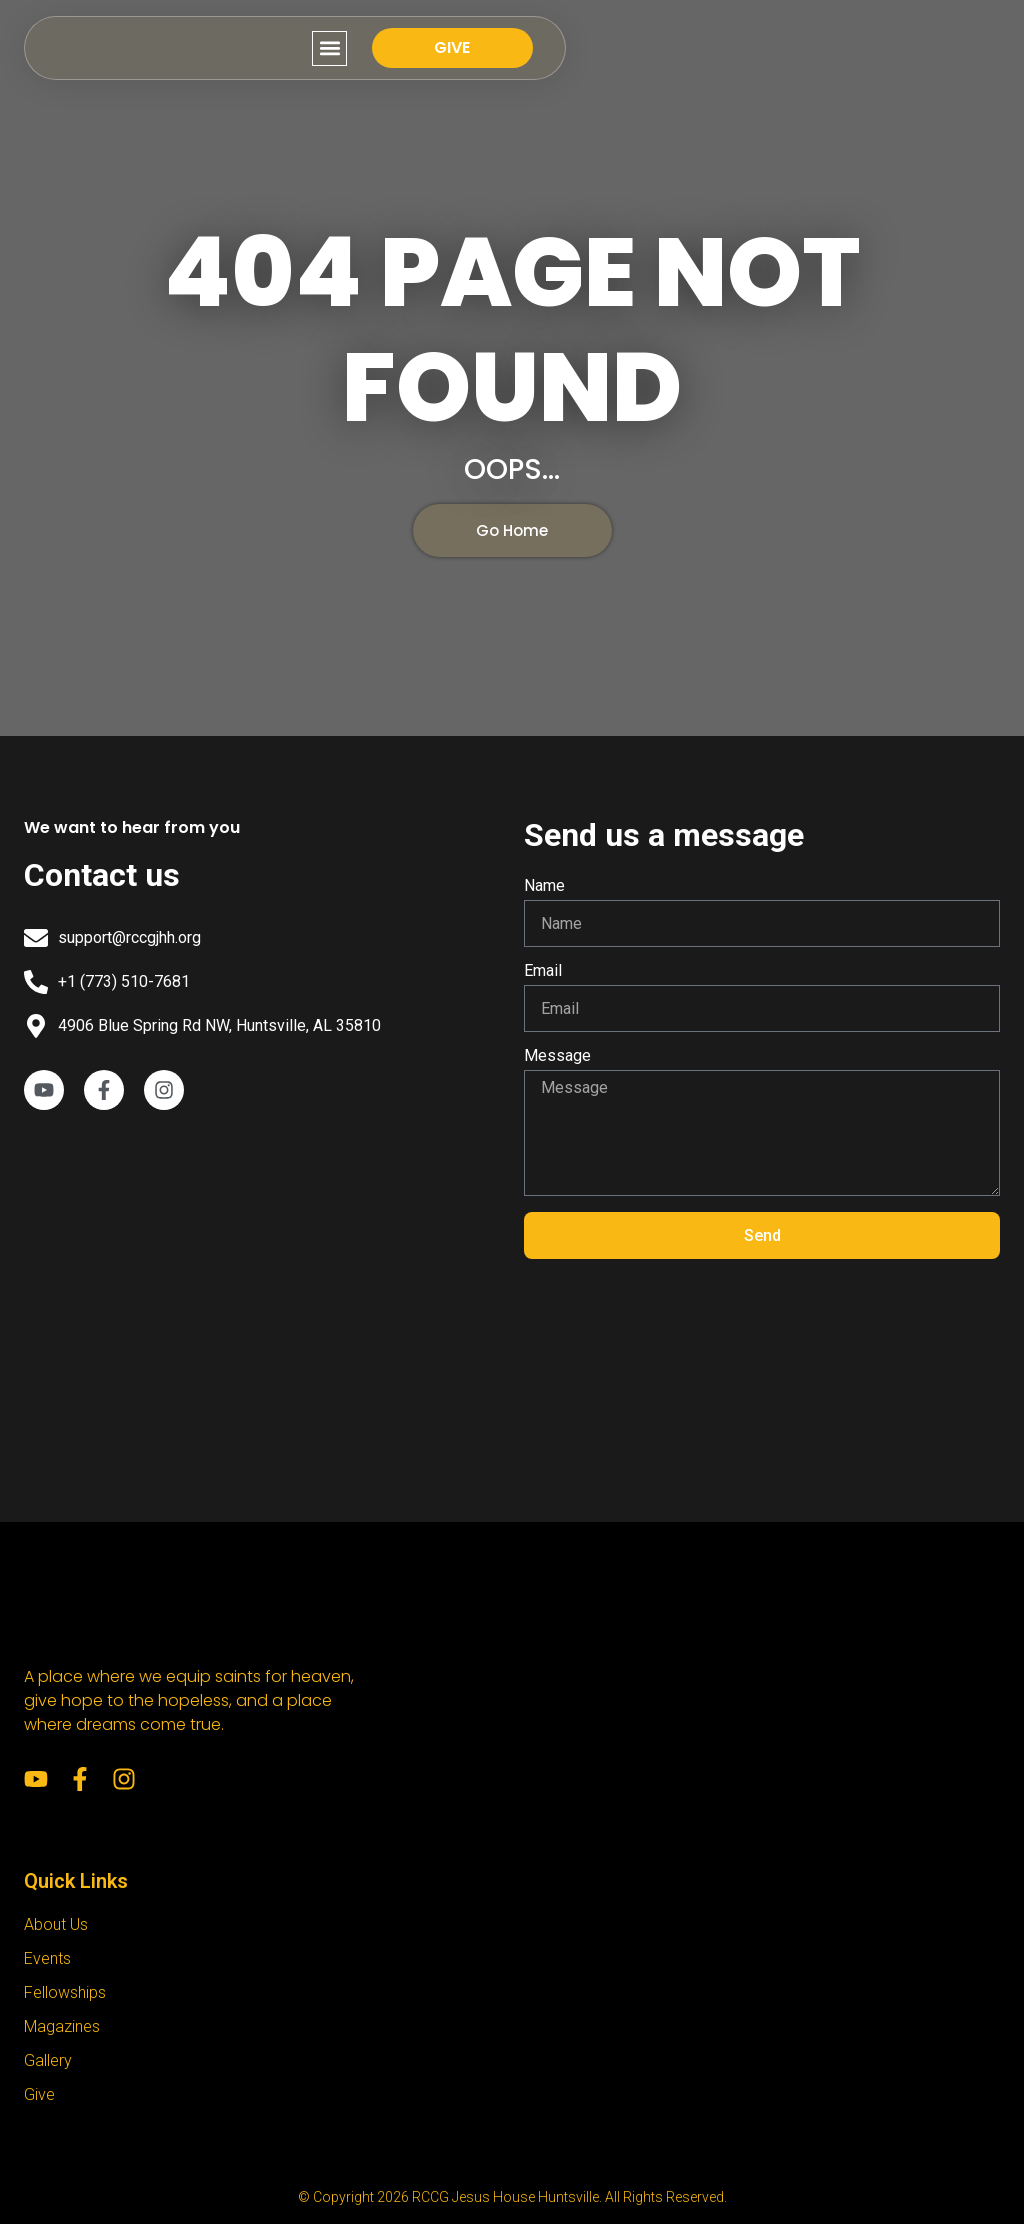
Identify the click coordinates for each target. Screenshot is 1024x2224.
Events (47, 1958)
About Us (56, 1924)
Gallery (48, 2060)
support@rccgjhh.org (129, 937)
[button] (739, 48)
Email (543, 971)
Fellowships (65, 1992)
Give (39, 2094)
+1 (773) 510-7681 (124, 981)
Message (557, 1056)
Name (544, 886)
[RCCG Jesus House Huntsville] (262, 1292)
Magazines (62, 2026)
